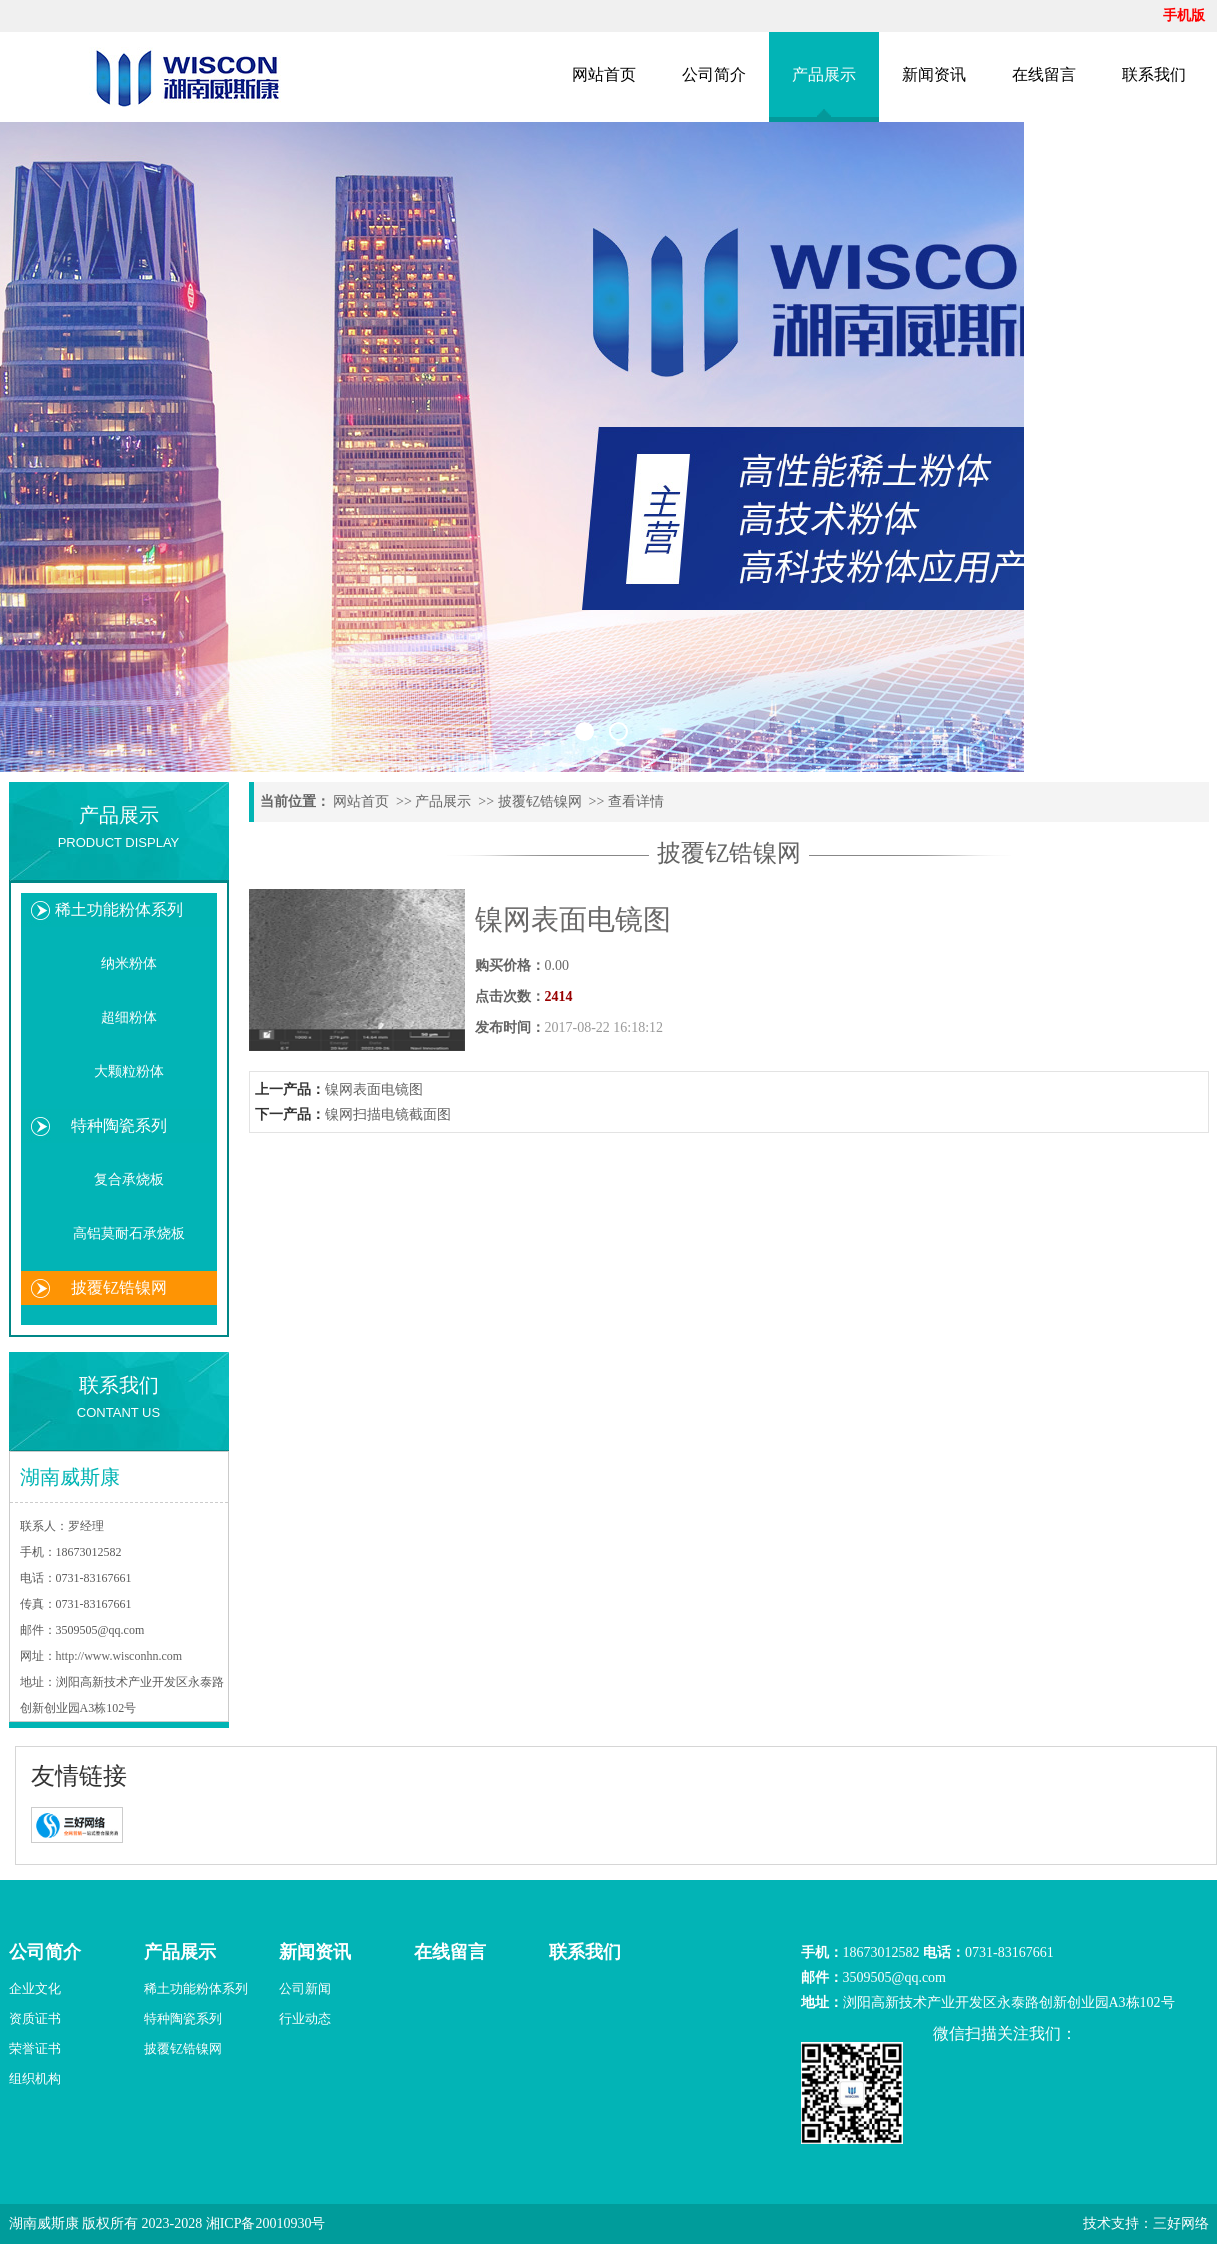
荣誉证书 (35, 2048)
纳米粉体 (129, 963)
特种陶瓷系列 (119, 1125)
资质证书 (35, 2018)
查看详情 (636, 801)
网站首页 (604, 74)
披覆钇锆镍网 (119, 1287)
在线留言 (1044, 74)
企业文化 (35, 1988)
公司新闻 (305, 1988)
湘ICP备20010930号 (266, 2223)
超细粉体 (129, 1017)
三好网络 (1181, 2223)
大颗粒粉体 (129, 1071)
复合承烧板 (129, 1179)
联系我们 (1154, 74)
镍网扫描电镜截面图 (388, 1114)
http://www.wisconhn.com (119, 1656)
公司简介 (714, 74)
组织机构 (35, 2078)
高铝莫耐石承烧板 (129, 1233)
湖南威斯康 (44, 2223)
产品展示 (824, 74)
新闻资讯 (934, 74)
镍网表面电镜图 (374, 1089)
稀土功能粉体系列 (119, 909)
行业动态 (305, 2018)
